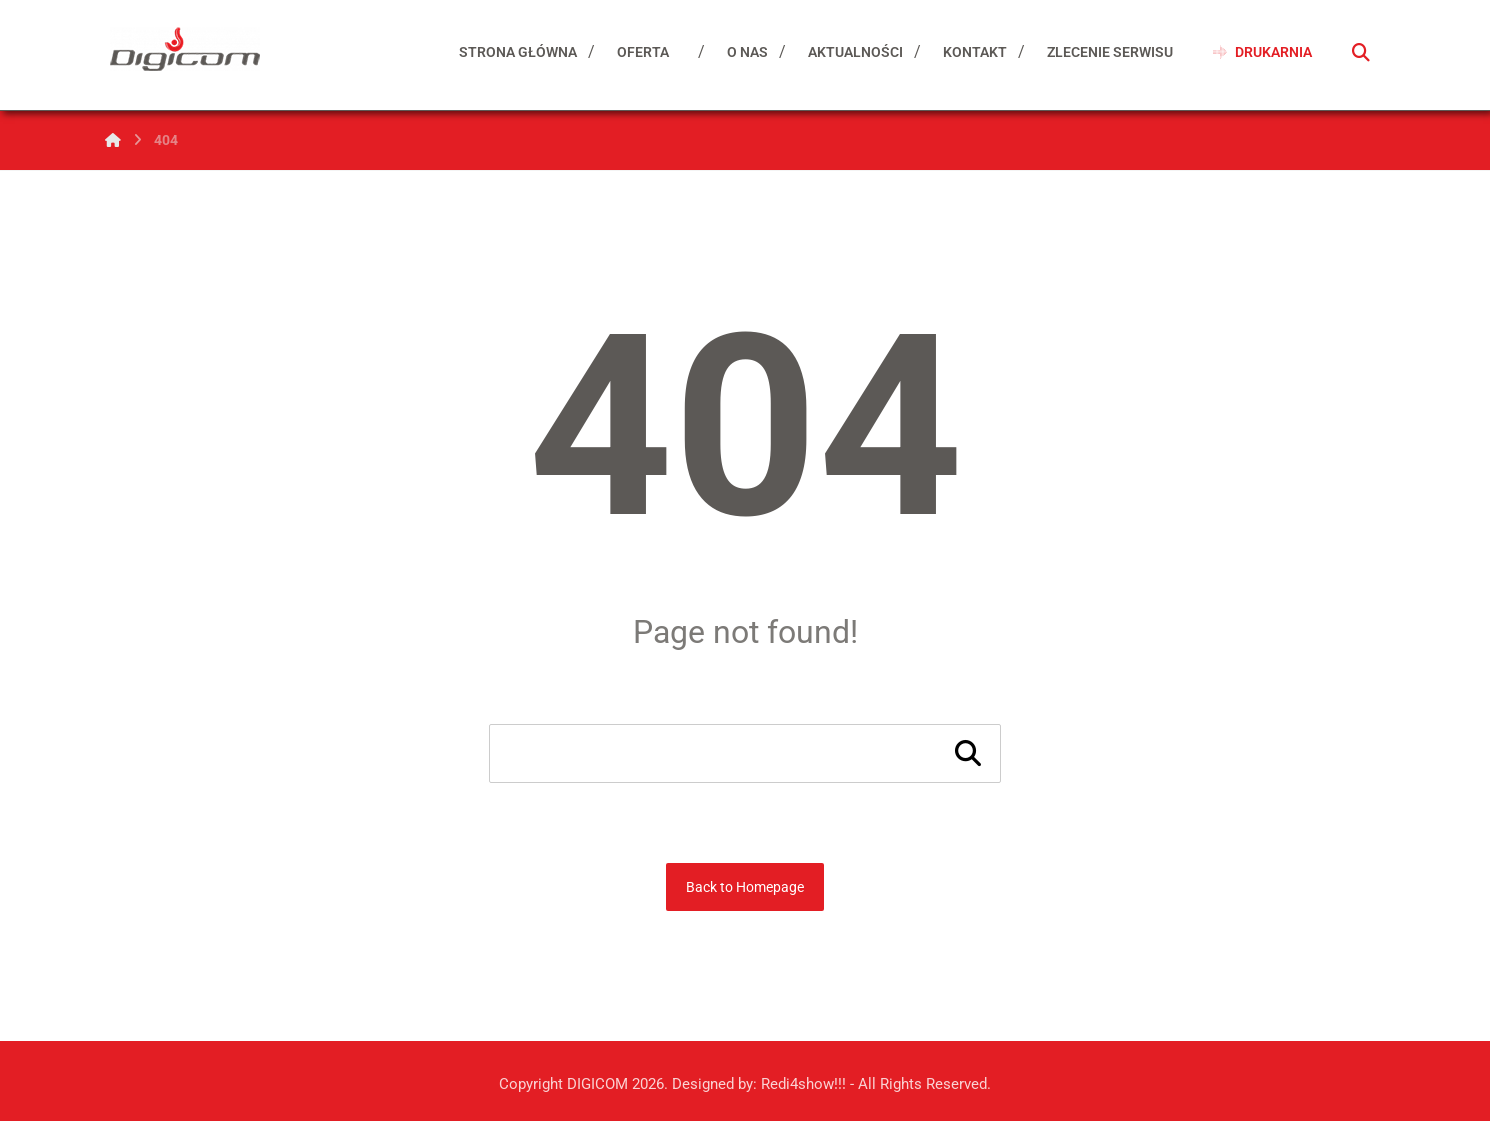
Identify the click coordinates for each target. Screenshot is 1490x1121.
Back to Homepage (745, 887)
